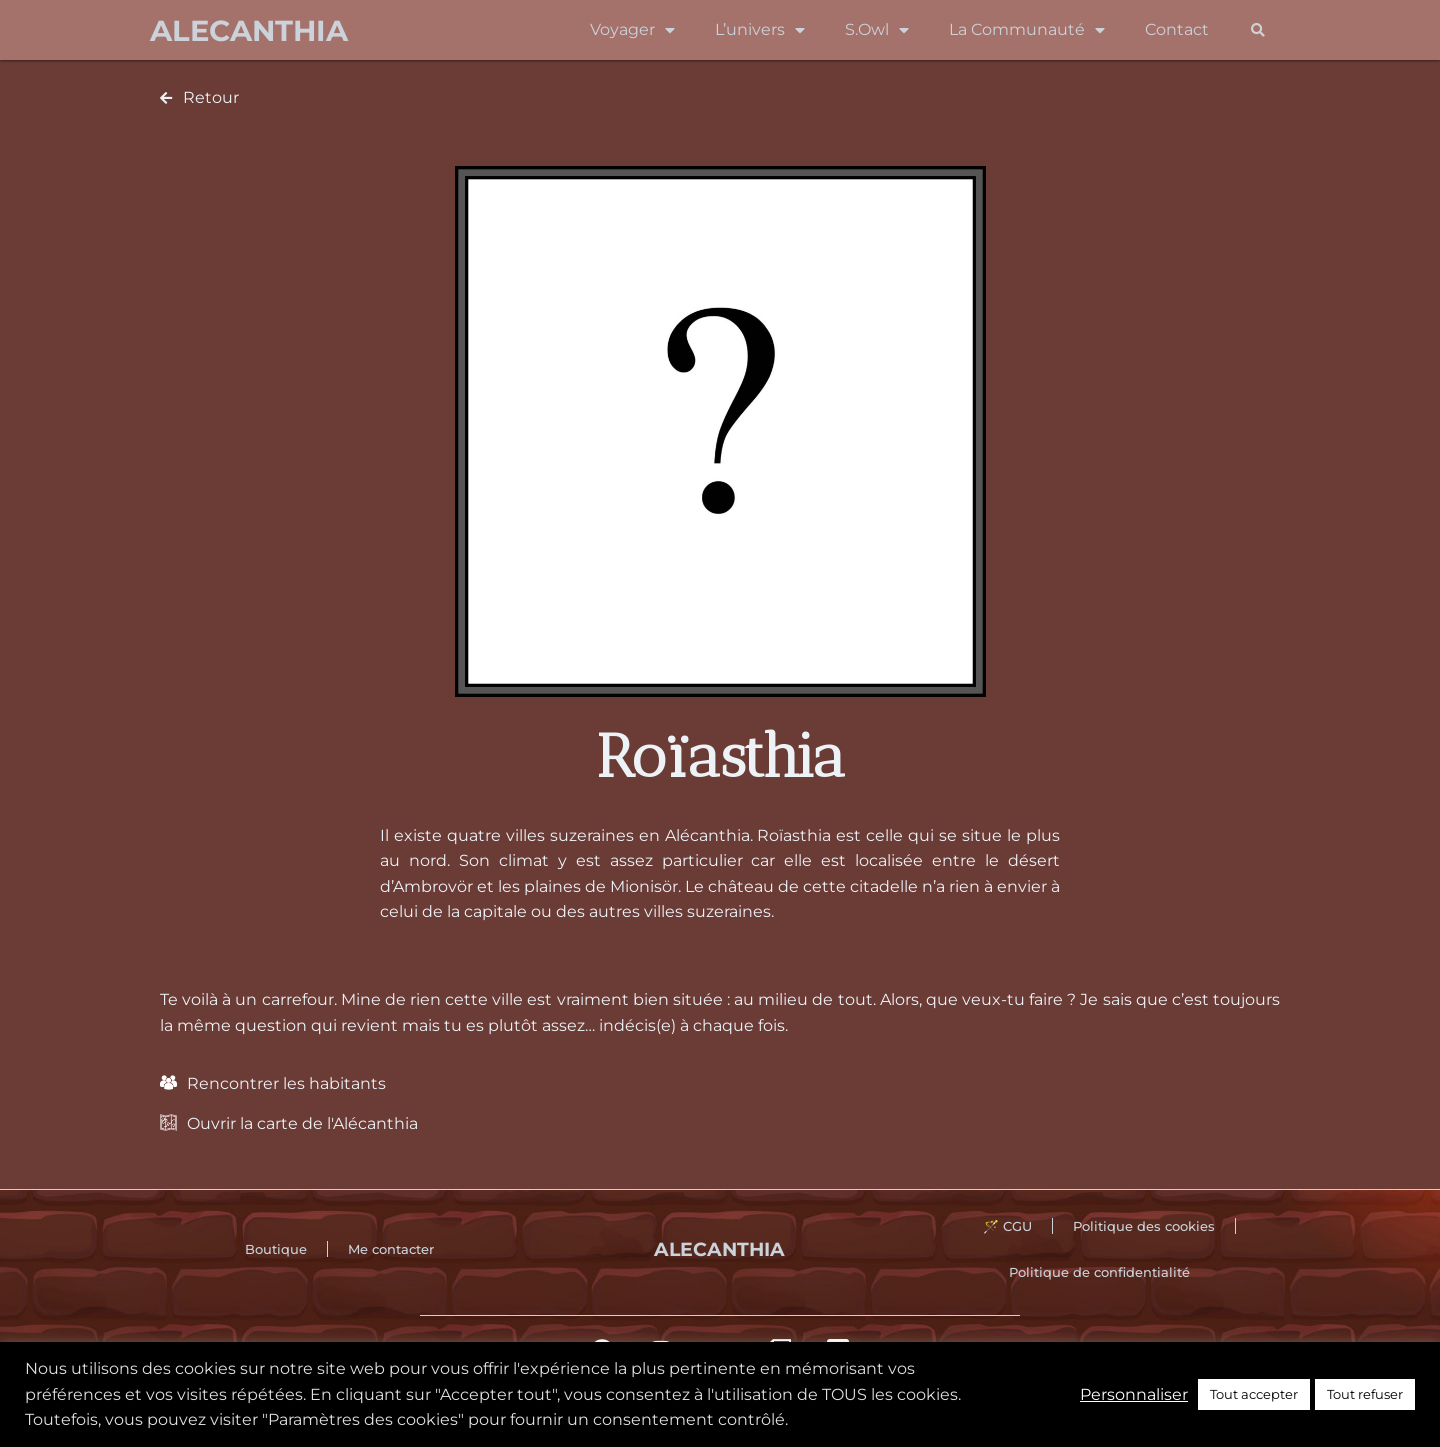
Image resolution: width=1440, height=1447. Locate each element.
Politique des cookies (1144, 1226)
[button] (1257, 30)
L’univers (760, 30)
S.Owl (877, 30)
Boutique (276, 1249)
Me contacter (391, 1249)
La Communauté (1027, 30)
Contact (1177, 29)
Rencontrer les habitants (286, 1083)
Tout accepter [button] (1254, 1394)
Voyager (632, 30)
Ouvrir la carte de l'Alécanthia (302, 1123)
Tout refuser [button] (1365, 1394)
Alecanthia (249, 30)
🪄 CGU (1007, 1226)
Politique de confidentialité (1099, 1272)
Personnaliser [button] (1134, 1394)
